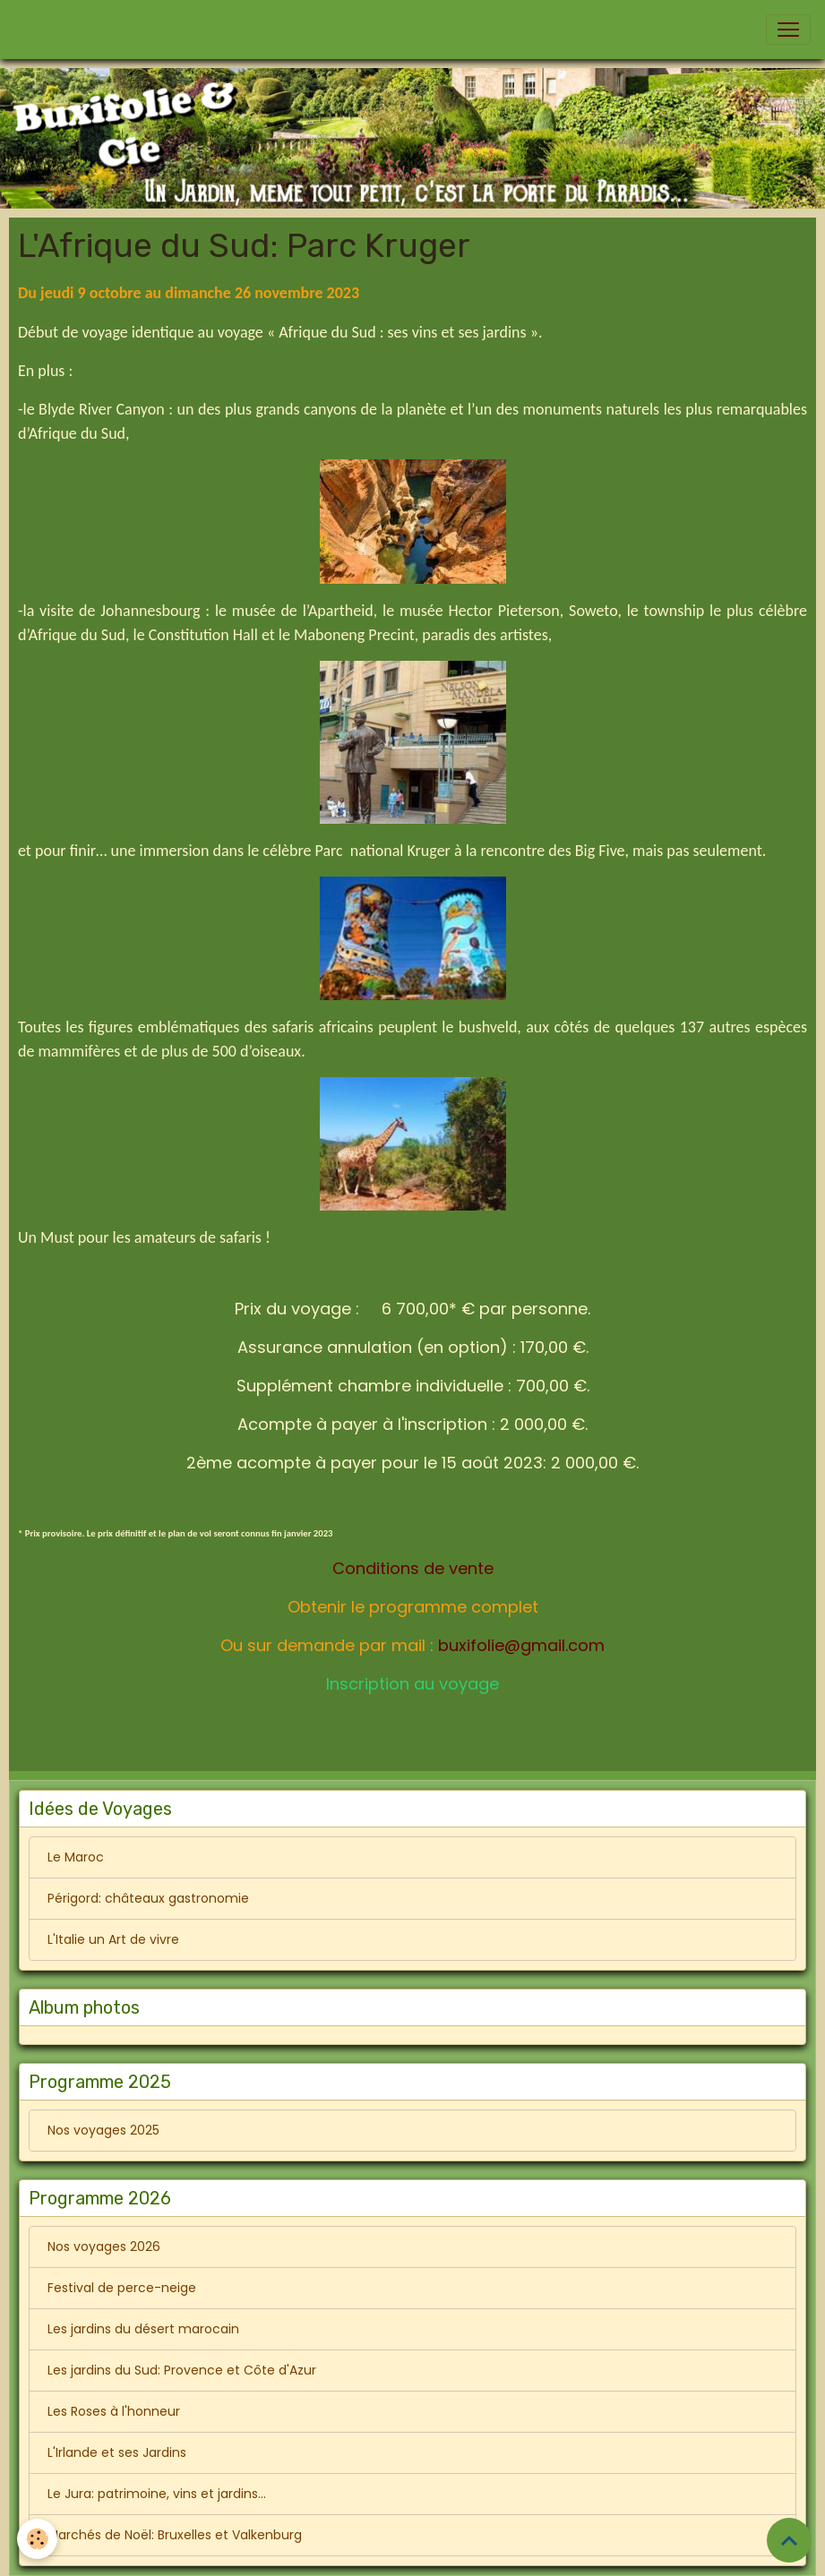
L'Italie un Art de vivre (113, 1939)
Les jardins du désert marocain (143, 2329)
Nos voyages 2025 (103, 2130)
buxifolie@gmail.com (521, 1645)
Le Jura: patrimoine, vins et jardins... (156, 2494)
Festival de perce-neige (121, 2288)
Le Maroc (75, 1857)
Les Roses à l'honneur (113, 2411)
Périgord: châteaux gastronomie (148, 1898)
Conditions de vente (413, 1568)
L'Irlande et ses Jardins (116, 2452)
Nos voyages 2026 (103, 2246)
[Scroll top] (789, 2540)
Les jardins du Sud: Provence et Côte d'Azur (181, 2370)
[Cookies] (38, 2539)
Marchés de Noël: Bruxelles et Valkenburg (174, 2535)
